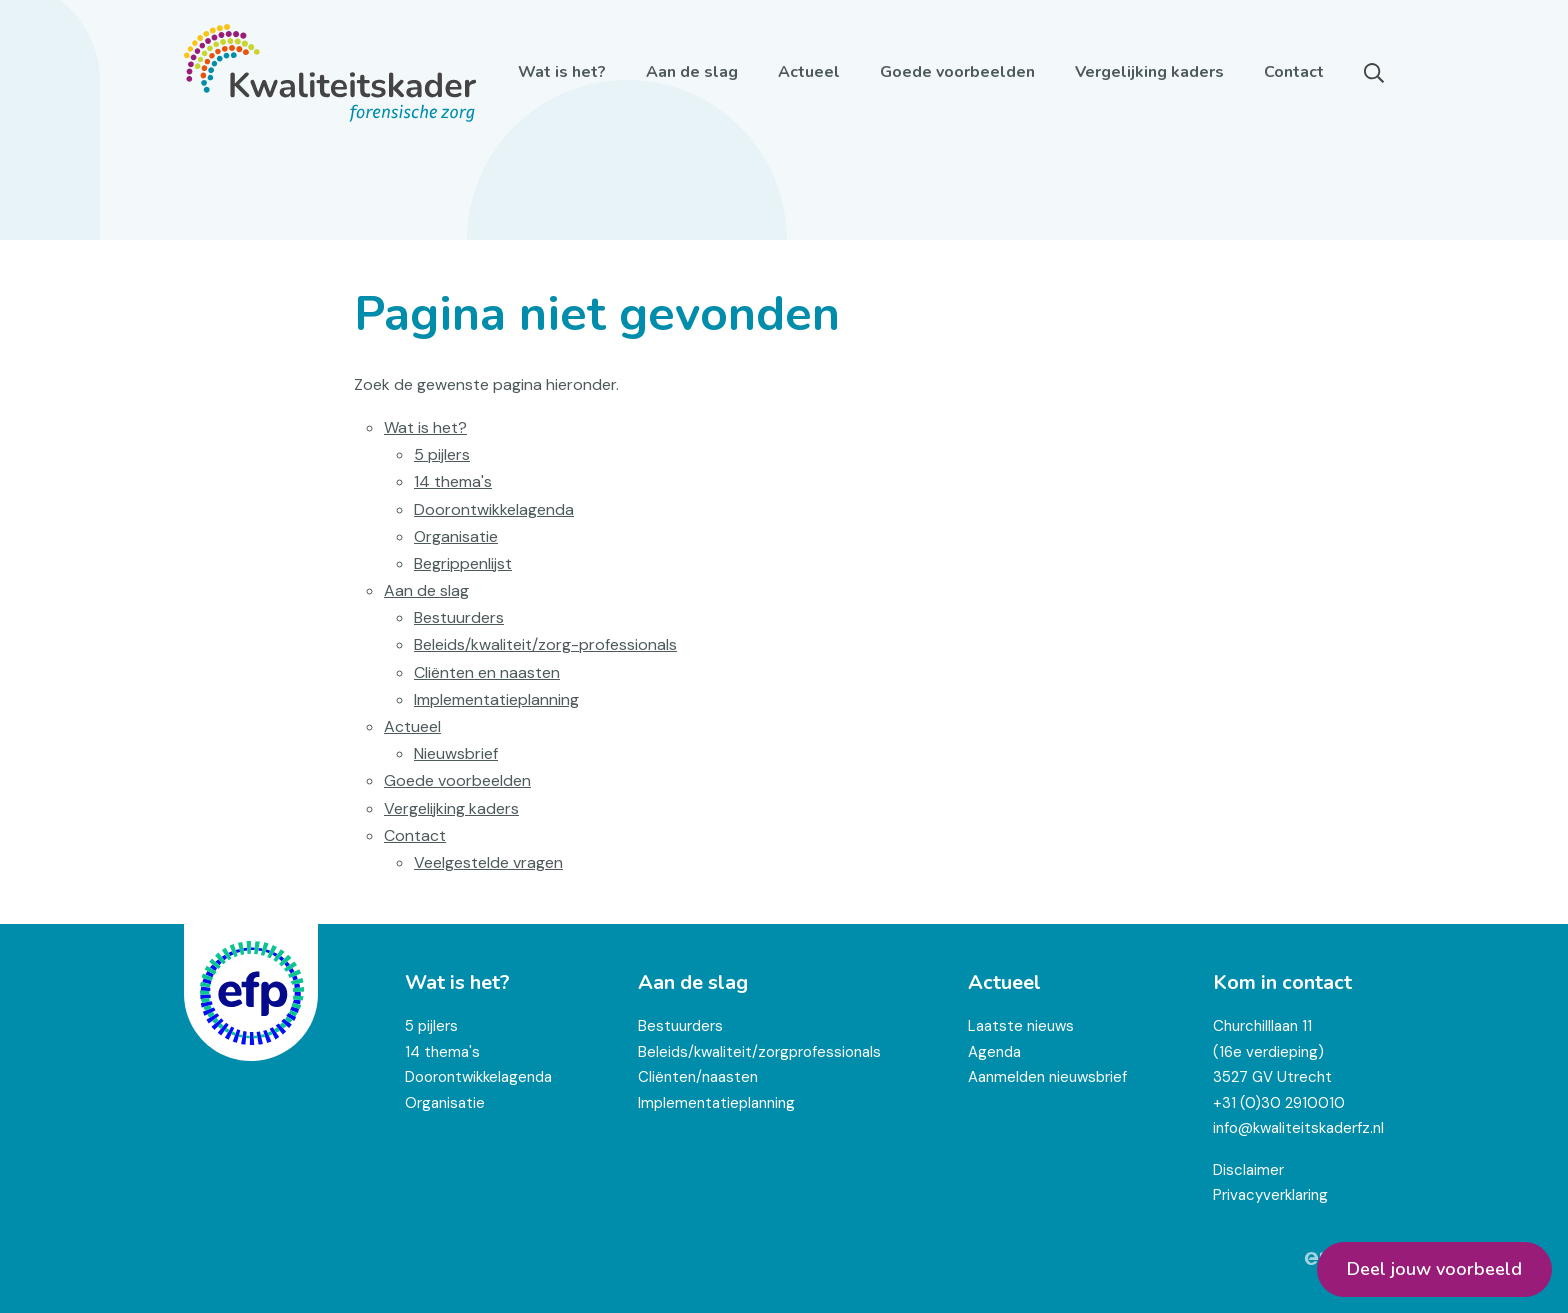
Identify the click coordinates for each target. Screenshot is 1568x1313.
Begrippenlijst (463, 563)
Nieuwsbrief (456, 753)
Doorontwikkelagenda (494, 509)
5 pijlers (442, 454)
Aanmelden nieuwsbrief (1047, 1077)
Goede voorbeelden (957, 72)
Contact (1294, 72)
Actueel (809, 72)
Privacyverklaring (1270, 1195)
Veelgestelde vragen (488, 862)
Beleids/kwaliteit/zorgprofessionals (759, 1052)
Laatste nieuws (1021, 1026)
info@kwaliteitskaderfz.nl (1298, 1128)
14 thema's (453, 481)
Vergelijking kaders (1149, 72)
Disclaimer (1248, 1170)
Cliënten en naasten (487, 672)
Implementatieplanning (496, 699)
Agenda (994, 1052)
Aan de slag (692, 72)
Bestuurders (459, 617)
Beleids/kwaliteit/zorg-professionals (545, 644)
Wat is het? (562, 72)
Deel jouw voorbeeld (1434, 1269)
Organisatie (456, 536)
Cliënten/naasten (698, 1077)
